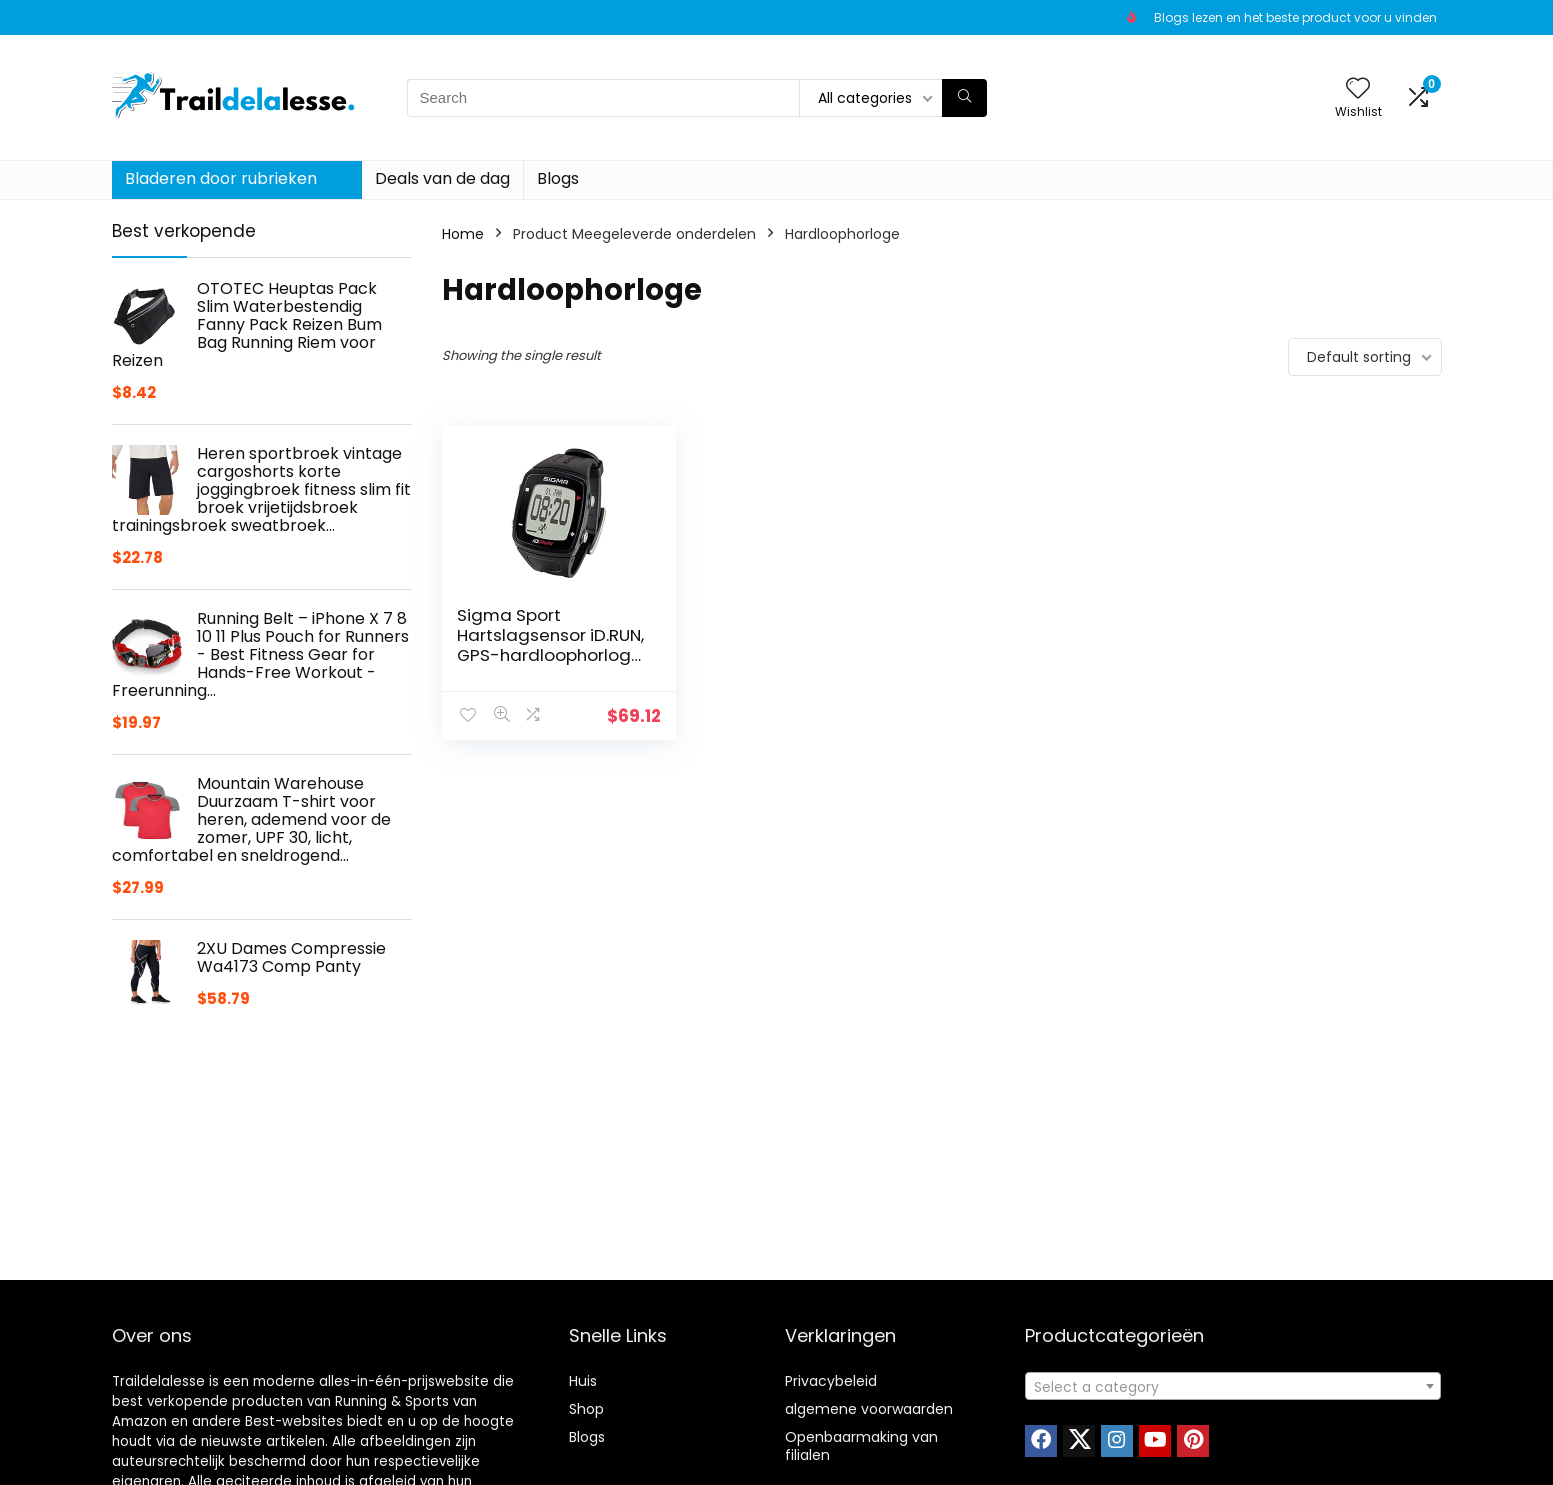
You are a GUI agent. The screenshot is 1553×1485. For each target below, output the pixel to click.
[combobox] (1232, 1386)
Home (463, 234)
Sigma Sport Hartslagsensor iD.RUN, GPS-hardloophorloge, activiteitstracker (551, 645)
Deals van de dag (442, 178)
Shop (586, 1409)
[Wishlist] (1358, 89)
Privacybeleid (831, 1381)
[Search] (964, 98)
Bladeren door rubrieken (221, 178)
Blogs (558, 178)
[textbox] (1232, 1387)
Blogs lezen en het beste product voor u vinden (1295, 17)
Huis (583, 1381)
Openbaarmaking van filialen (861, 1446)
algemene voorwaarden (869, 1409)
